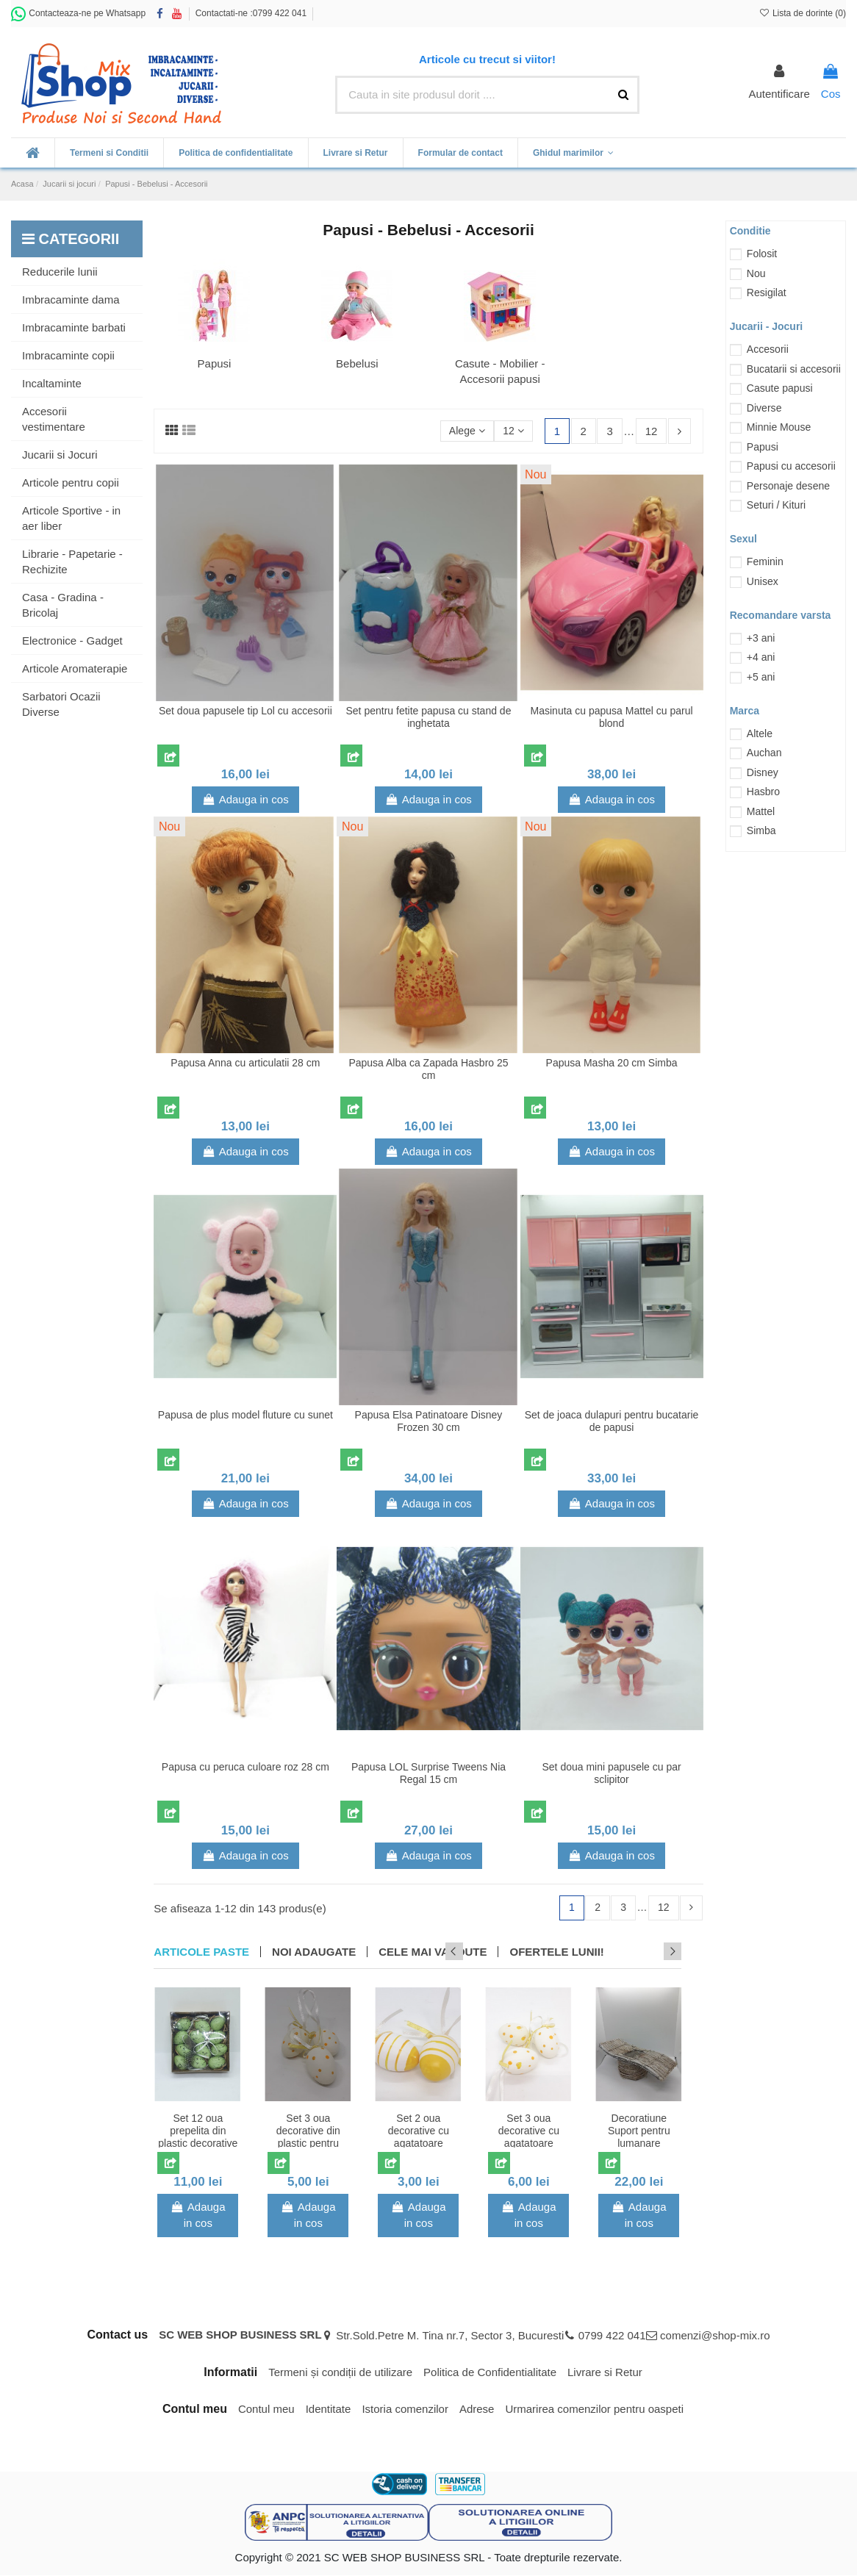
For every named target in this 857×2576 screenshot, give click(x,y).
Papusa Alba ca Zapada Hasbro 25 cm (428, 1069)
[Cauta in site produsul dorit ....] (623, 95)
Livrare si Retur (604, 2373)
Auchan (764, 752)
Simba (761, 830)
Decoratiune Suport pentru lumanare (639, 2131)
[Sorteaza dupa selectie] (463, 431)
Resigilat (766, 292)
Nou (756, 273)
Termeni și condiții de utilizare (340, 2373)
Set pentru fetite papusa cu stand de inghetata (429, 717)
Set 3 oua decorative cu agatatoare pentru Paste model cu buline (528, 2143)
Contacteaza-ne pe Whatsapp (78, 13)
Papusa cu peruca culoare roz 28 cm (245, 1767)
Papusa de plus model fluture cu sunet (245, 1415)
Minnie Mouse (779, 427)
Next (672, 1952)
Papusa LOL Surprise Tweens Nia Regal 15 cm (428, 1773)
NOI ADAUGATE (314, 1952)
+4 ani (761, 657)
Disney (762, 772)
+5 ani (761, 677)
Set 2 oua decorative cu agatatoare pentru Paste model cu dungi (418, 2143)
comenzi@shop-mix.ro (715, 2337)
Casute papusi (780, 388)
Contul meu (266, 2410)
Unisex (762, 581)
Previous (652, 1952)
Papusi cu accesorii (791, 466)
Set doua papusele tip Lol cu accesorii (245, 711)
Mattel (761, 811)
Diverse (764, 408)
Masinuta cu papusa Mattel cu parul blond (612, 717)
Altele (759, 733)
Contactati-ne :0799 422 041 (251, 13)
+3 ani (761, 638)
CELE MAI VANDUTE (433, 1952)
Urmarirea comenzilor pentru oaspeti (594, 2410)
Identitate (328, 2410)
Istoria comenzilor (405, 2410)
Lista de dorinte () (802, 13)
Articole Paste (201, 1952)
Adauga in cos (245, 799)
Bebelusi (357, 363)
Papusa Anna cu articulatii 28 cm (245, 1063)
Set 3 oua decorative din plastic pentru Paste (308, 2137)
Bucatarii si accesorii (794, 369)
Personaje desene (788, 486)
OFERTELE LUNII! (556, 1952)
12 (512, 431)
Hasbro (763, 791)
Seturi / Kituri (776, 505)
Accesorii (768, 349)
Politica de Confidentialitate (489, 2373)
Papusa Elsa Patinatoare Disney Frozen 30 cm (429, 1421)
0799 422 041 (612, 2337)
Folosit (762, 253)
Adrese (477, 2410)
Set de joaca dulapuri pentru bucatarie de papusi (612, 1421)
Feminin (765, 561)
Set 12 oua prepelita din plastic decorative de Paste (197, 2137)
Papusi (215, 363)
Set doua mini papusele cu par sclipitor (611, 1773)
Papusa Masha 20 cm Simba (612, 1063)
